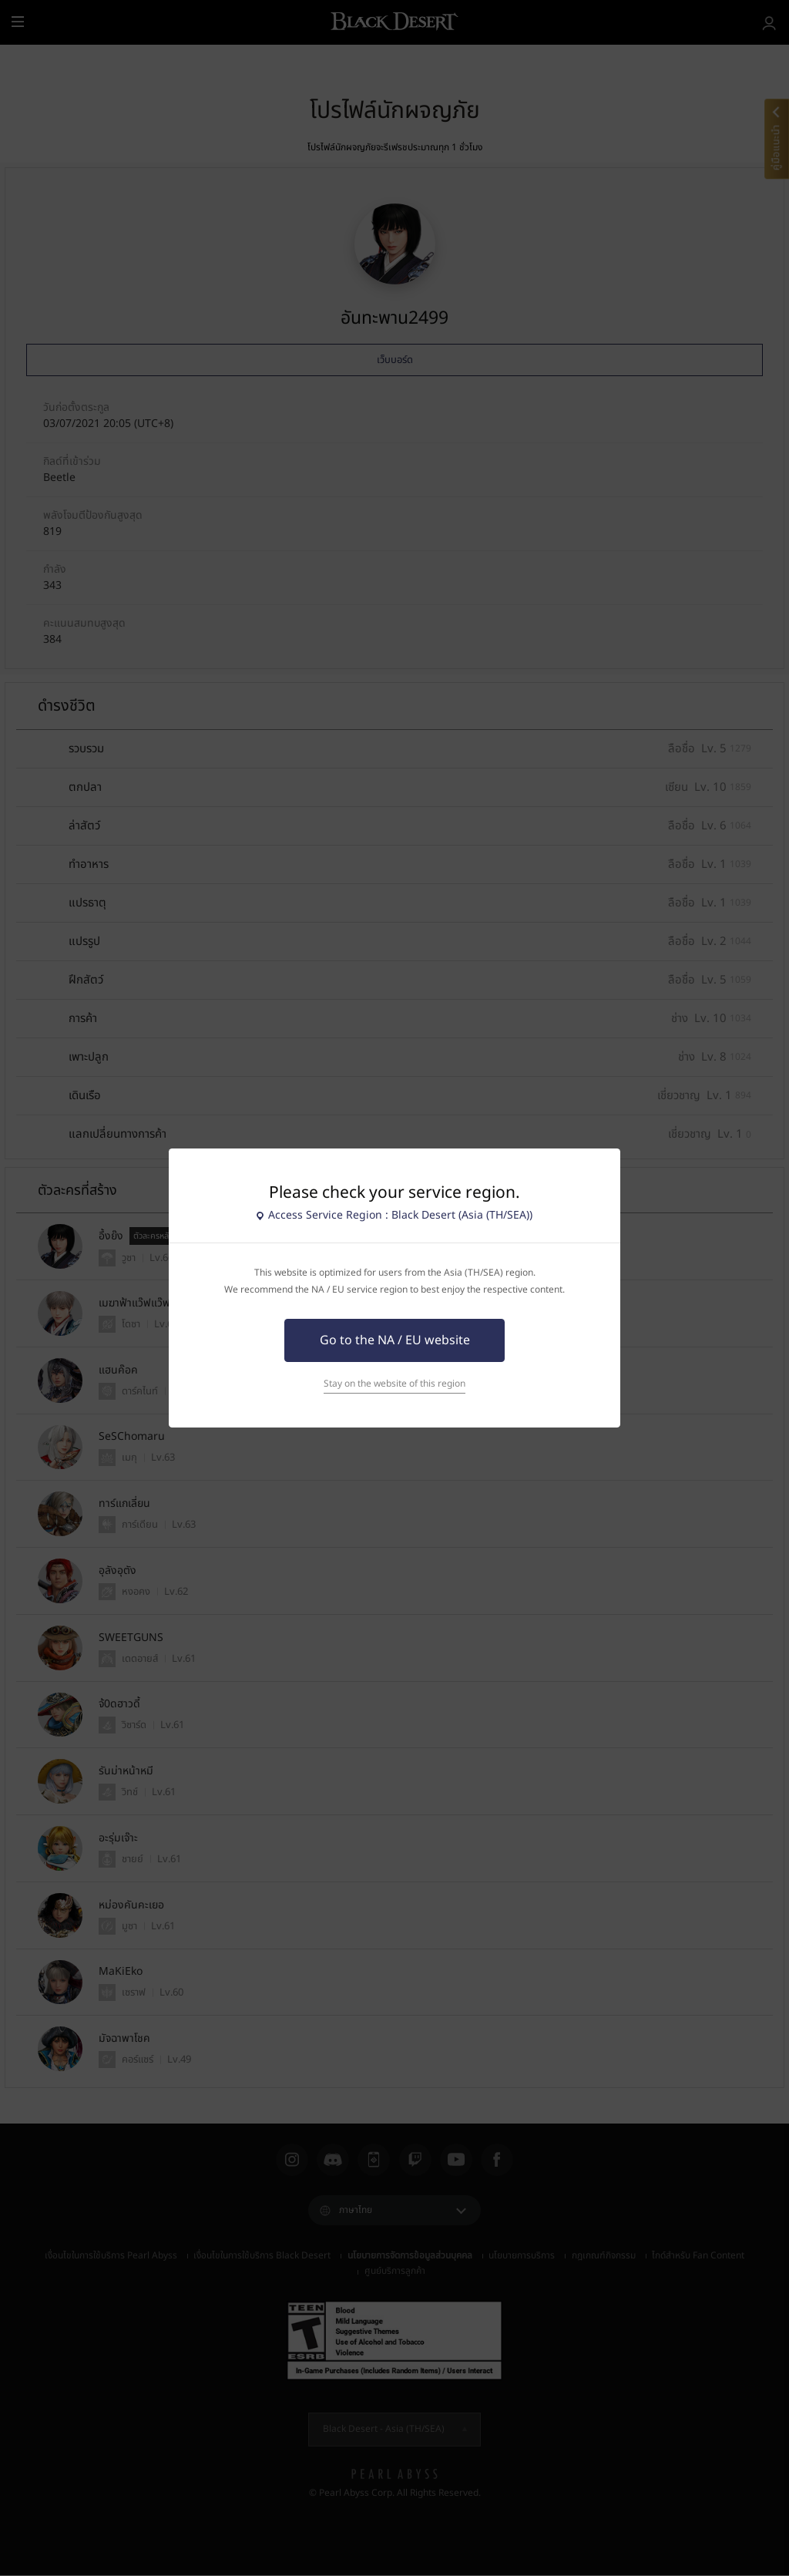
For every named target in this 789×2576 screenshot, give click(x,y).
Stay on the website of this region (394, 1384)
